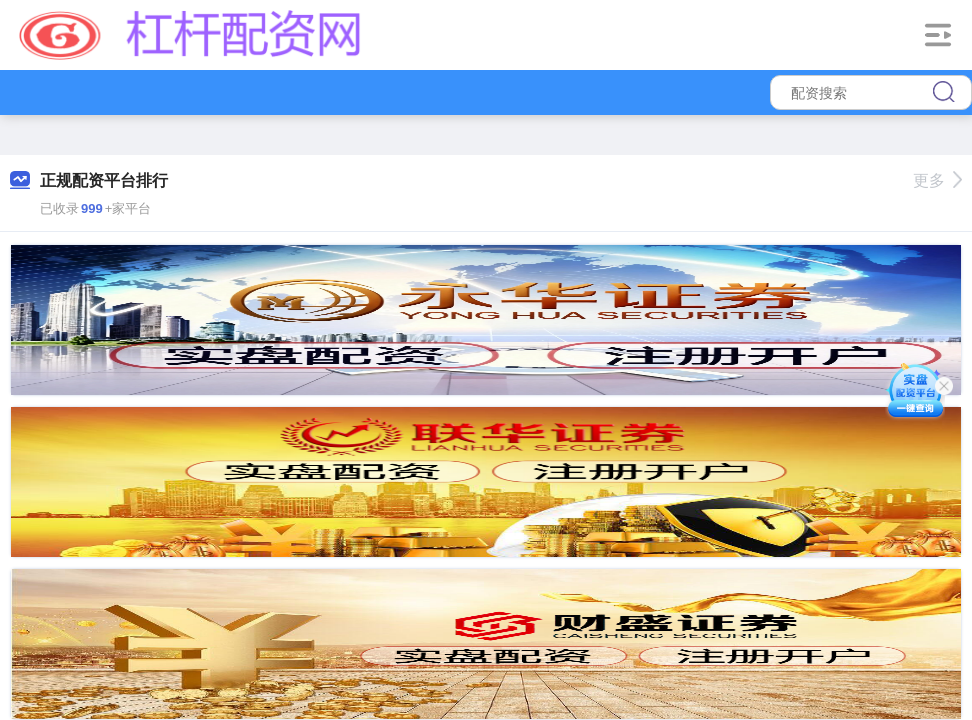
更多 (937, 180)
